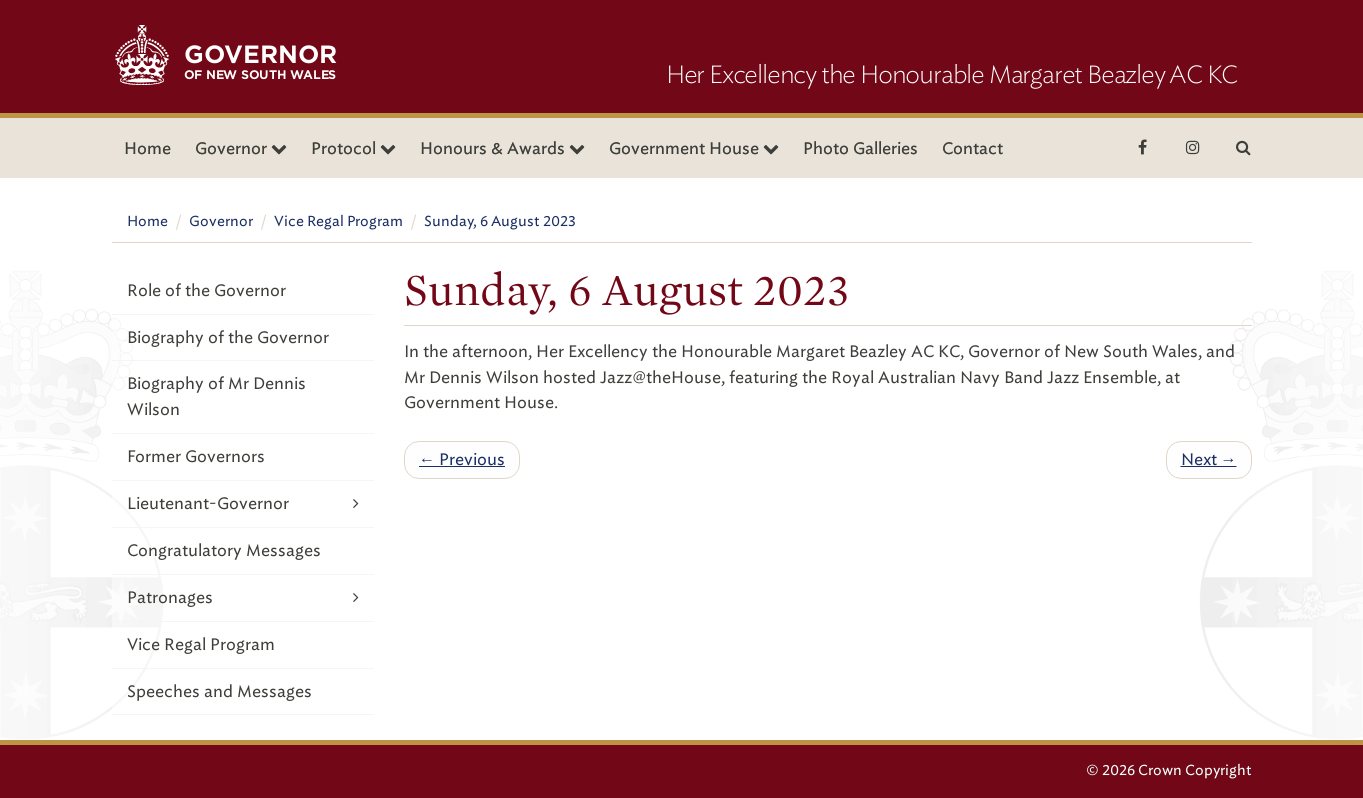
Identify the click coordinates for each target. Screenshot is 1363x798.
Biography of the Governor (228, 337)
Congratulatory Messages (224, 550)
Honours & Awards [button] (502, 148)
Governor (221, 221)
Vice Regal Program (338, 221)
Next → (1209, 459)
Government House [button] (694, 148)
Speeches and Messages (219, 691)
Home (147, 148)
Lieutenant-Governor (243, 503)
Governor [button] (241, 148)
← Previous (462, 459)
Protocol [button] (353, 148)
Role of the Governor (206, 290)
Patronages (243, 597)
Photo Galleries (860, 148)
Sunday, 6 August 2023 (500, 221)
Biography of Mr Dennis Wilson (216, 396)
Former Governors (196, 456)
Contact (972, 148)
